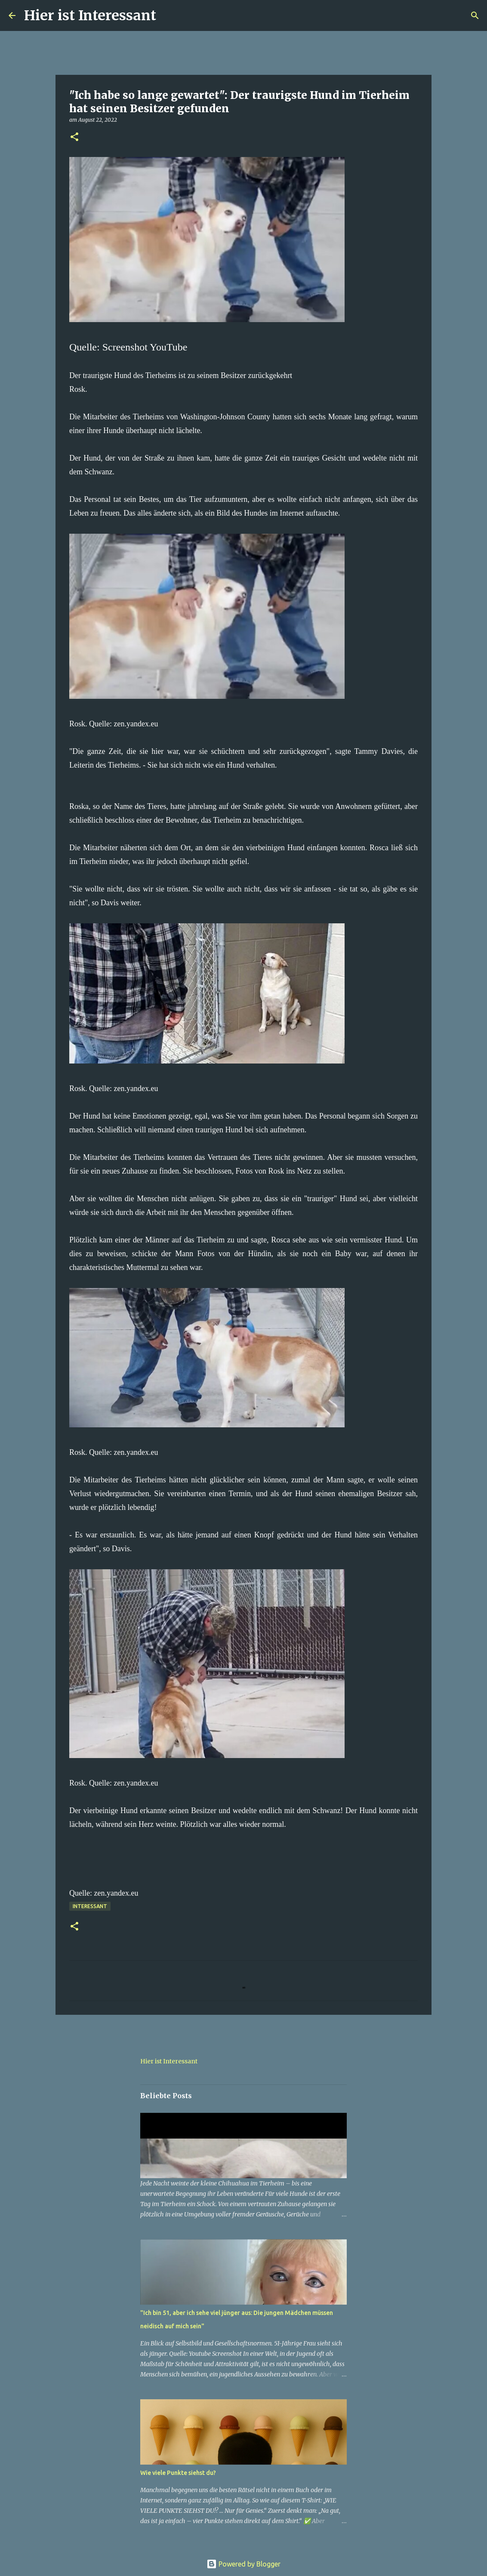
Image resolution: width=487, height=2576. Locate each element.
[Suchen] (168, 15)
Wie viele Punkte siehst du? (178, 2472)
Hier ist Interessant (90, 15)
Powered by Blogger (243, 2564)
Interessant (90, 1906)
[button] (74, 137)
